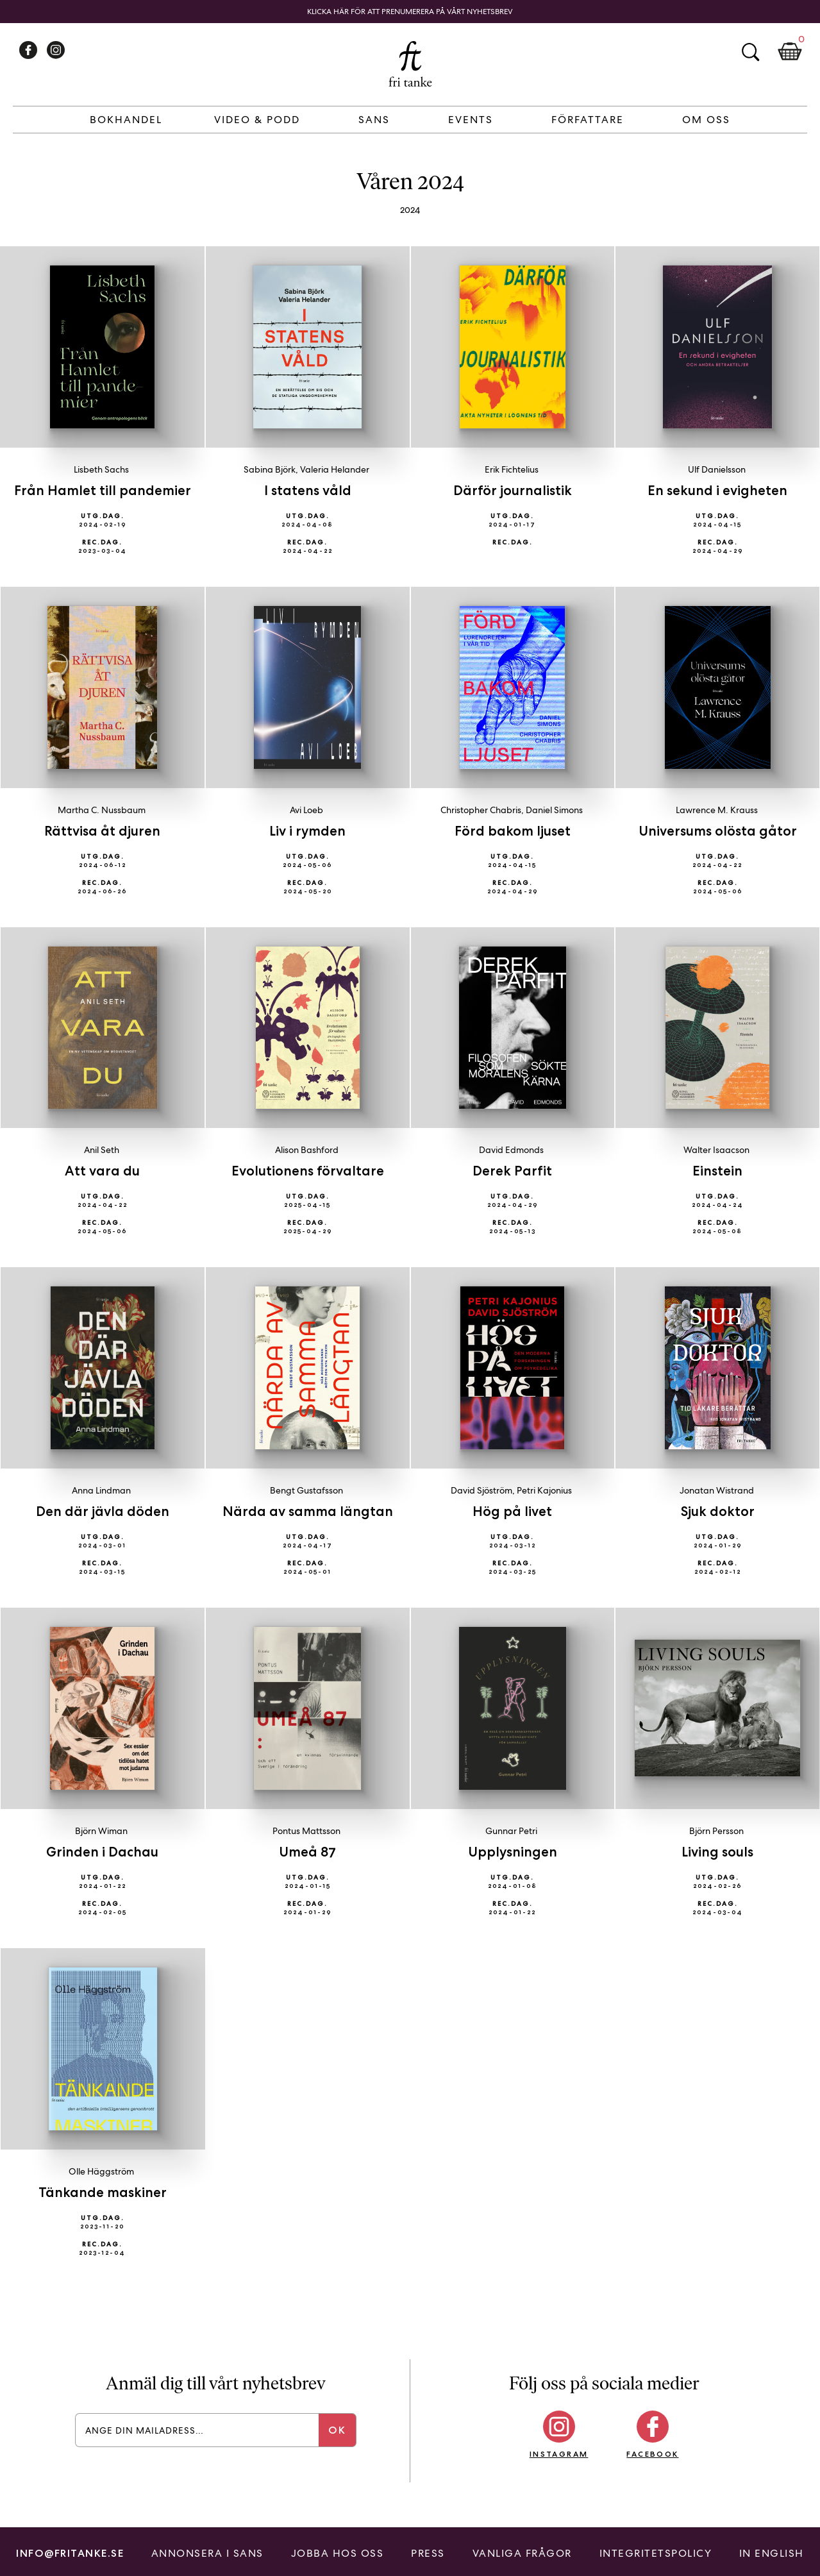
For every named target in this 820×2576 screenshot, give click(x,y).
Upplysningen (512, 1852)
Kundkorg (790, 52)
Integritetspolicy (655, 2553)
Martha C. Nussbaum (102, 810)
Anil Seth (101, 1150)
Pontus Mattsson (306, 1831)
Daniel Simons (554, 810)
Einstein (717, 1171)
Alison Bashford (307, 1150)
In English (771, 2553)
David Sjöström (481, 1490)
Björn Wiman (101, 1831)
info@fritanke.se (70, 2553)
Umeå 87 (307, 1852)
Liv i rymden (307, 831)
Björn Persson (716, 1831)
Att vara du (102, 1171)
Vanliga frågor (522, 2553)
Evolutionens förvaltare (307, 1171)
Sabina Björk (270, 469)
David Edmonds (511, 1150)
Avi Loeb (306, 810)
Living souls (717, 1852)
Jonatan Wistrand (717, 1490)
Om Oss (706, 119)
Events (470, 119)
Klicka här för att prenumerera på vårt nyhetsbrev (410, 11)
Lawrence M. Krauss (717, 810)
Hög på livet (512, 1511)
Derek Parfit (512, 1171)
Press (428, 2553)
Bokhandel (126, 119)
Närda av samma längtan (307, 1511)
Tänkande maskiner (102, 2192)
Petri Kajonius (544, 1490)
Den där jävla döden (102, 1511)
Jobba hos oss (337, 2553)
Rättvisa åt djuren (102, 831)
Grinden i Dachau (102, 1852)
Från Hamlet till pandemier (102, 490)
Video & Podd (257, 119)
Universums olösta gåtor (718, 831)
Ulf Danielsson (717, 469)
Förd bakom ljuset (513, 831)
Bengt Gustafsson (306, 1490)
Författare (587, 119)
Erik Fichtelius (512, 469)
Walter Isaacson (716, 1150)
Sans (374, 119)
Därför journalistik (512, 490)
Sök (750, 52)
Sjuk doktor (718, 1511)
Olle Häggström (101, 2171)
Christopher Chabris (480, 810)
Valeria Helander (334, 469)
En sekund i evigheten (717, 490)
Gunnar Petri (511, 1831)
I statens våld (307, 490)
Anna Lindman (101, 1490)
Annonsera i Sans (207, 2553)
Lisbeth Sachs (101, 469)
